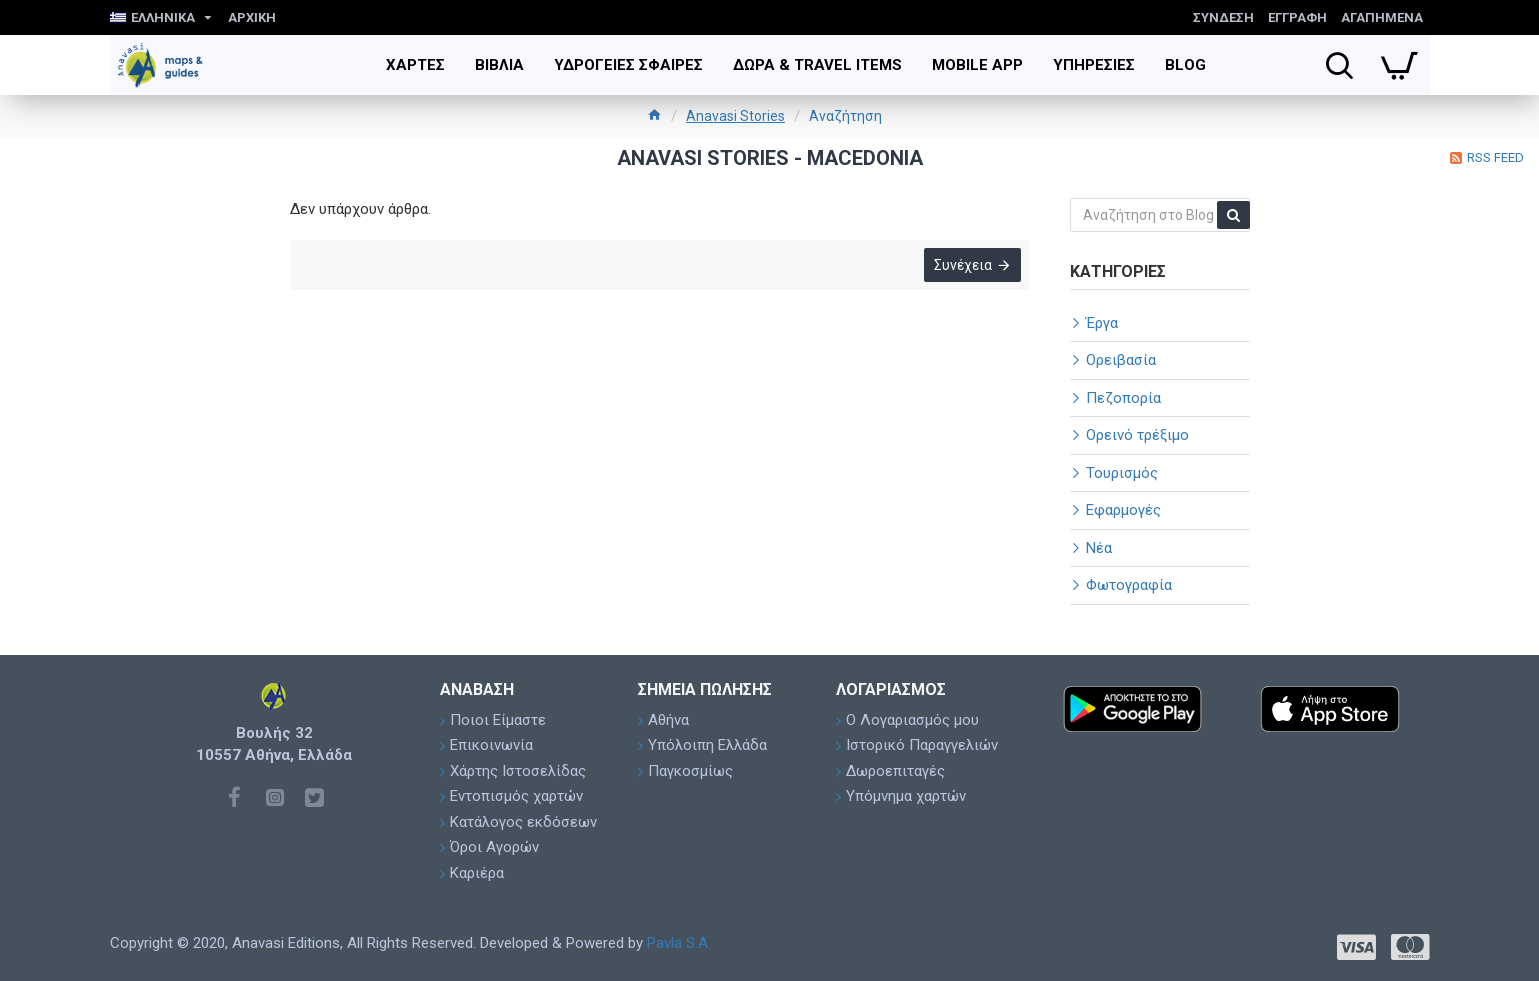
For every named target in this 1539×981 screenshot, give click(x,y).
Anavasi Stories (735, 116)
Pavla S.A (677, 943)
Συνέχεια (962, 267)
